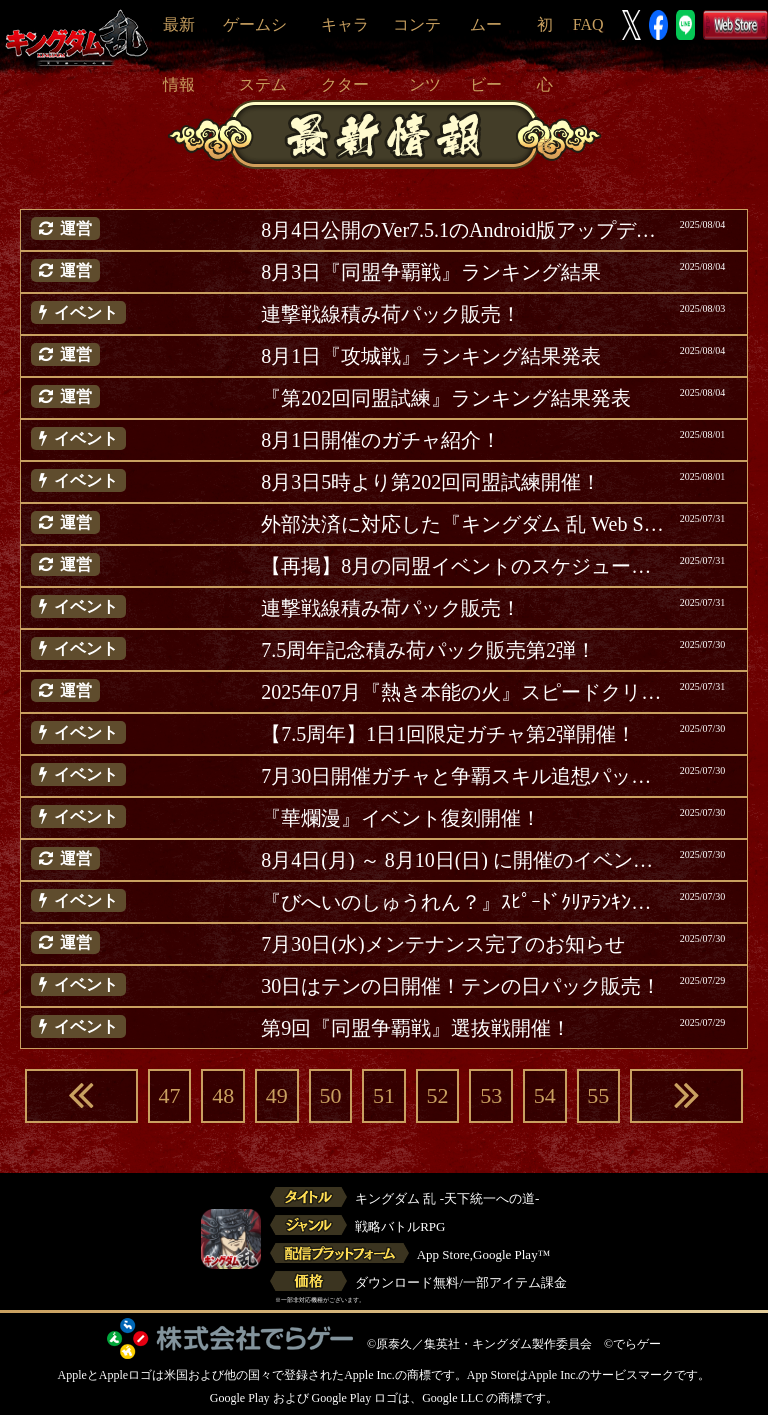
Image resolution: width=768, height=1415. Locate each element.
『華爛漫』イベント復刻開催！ (401, 818)
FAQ (588, 24)
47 (170, 1095)
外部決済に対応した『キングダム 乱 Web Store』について (464, 524)
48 (223, 1095)
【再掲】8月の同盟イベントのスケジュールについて (464, 566)
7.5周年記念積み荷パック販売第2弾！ (428, 650)
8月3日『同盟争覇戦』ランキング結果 (431, 272)
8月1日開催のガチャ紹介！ (381, 440)
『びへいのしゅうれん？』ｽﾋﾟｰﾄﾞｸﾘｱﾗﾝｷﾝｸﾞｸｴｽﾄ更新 (464, 902)
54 (545, 1095)
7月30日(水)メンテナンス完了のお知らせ (442, 944)
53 (491, 1095)
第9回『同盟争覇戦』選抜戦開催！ (416, 1028)
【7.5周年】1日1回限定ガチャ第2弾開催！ (448, 734)
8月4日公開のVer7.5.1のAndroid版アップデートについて (464, 230)
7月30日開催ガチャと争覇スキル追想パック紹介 (464, 776)
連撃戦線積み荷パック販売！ (391, 314)
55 (598, 1095)
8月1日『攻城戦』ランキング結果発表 (431, 356)
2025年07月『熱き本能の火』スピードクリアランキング (464, 692)
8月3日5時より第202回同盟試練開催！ (431, 482)
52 (438, 1095)
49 (277, 1095)
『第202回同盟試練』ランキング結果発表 (446, 398)
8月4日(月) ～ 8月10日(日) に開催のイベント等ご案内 (464, 860)
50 (330, 1095)
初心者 (545, 84)
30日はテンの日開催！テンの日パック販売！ (461, 986)
